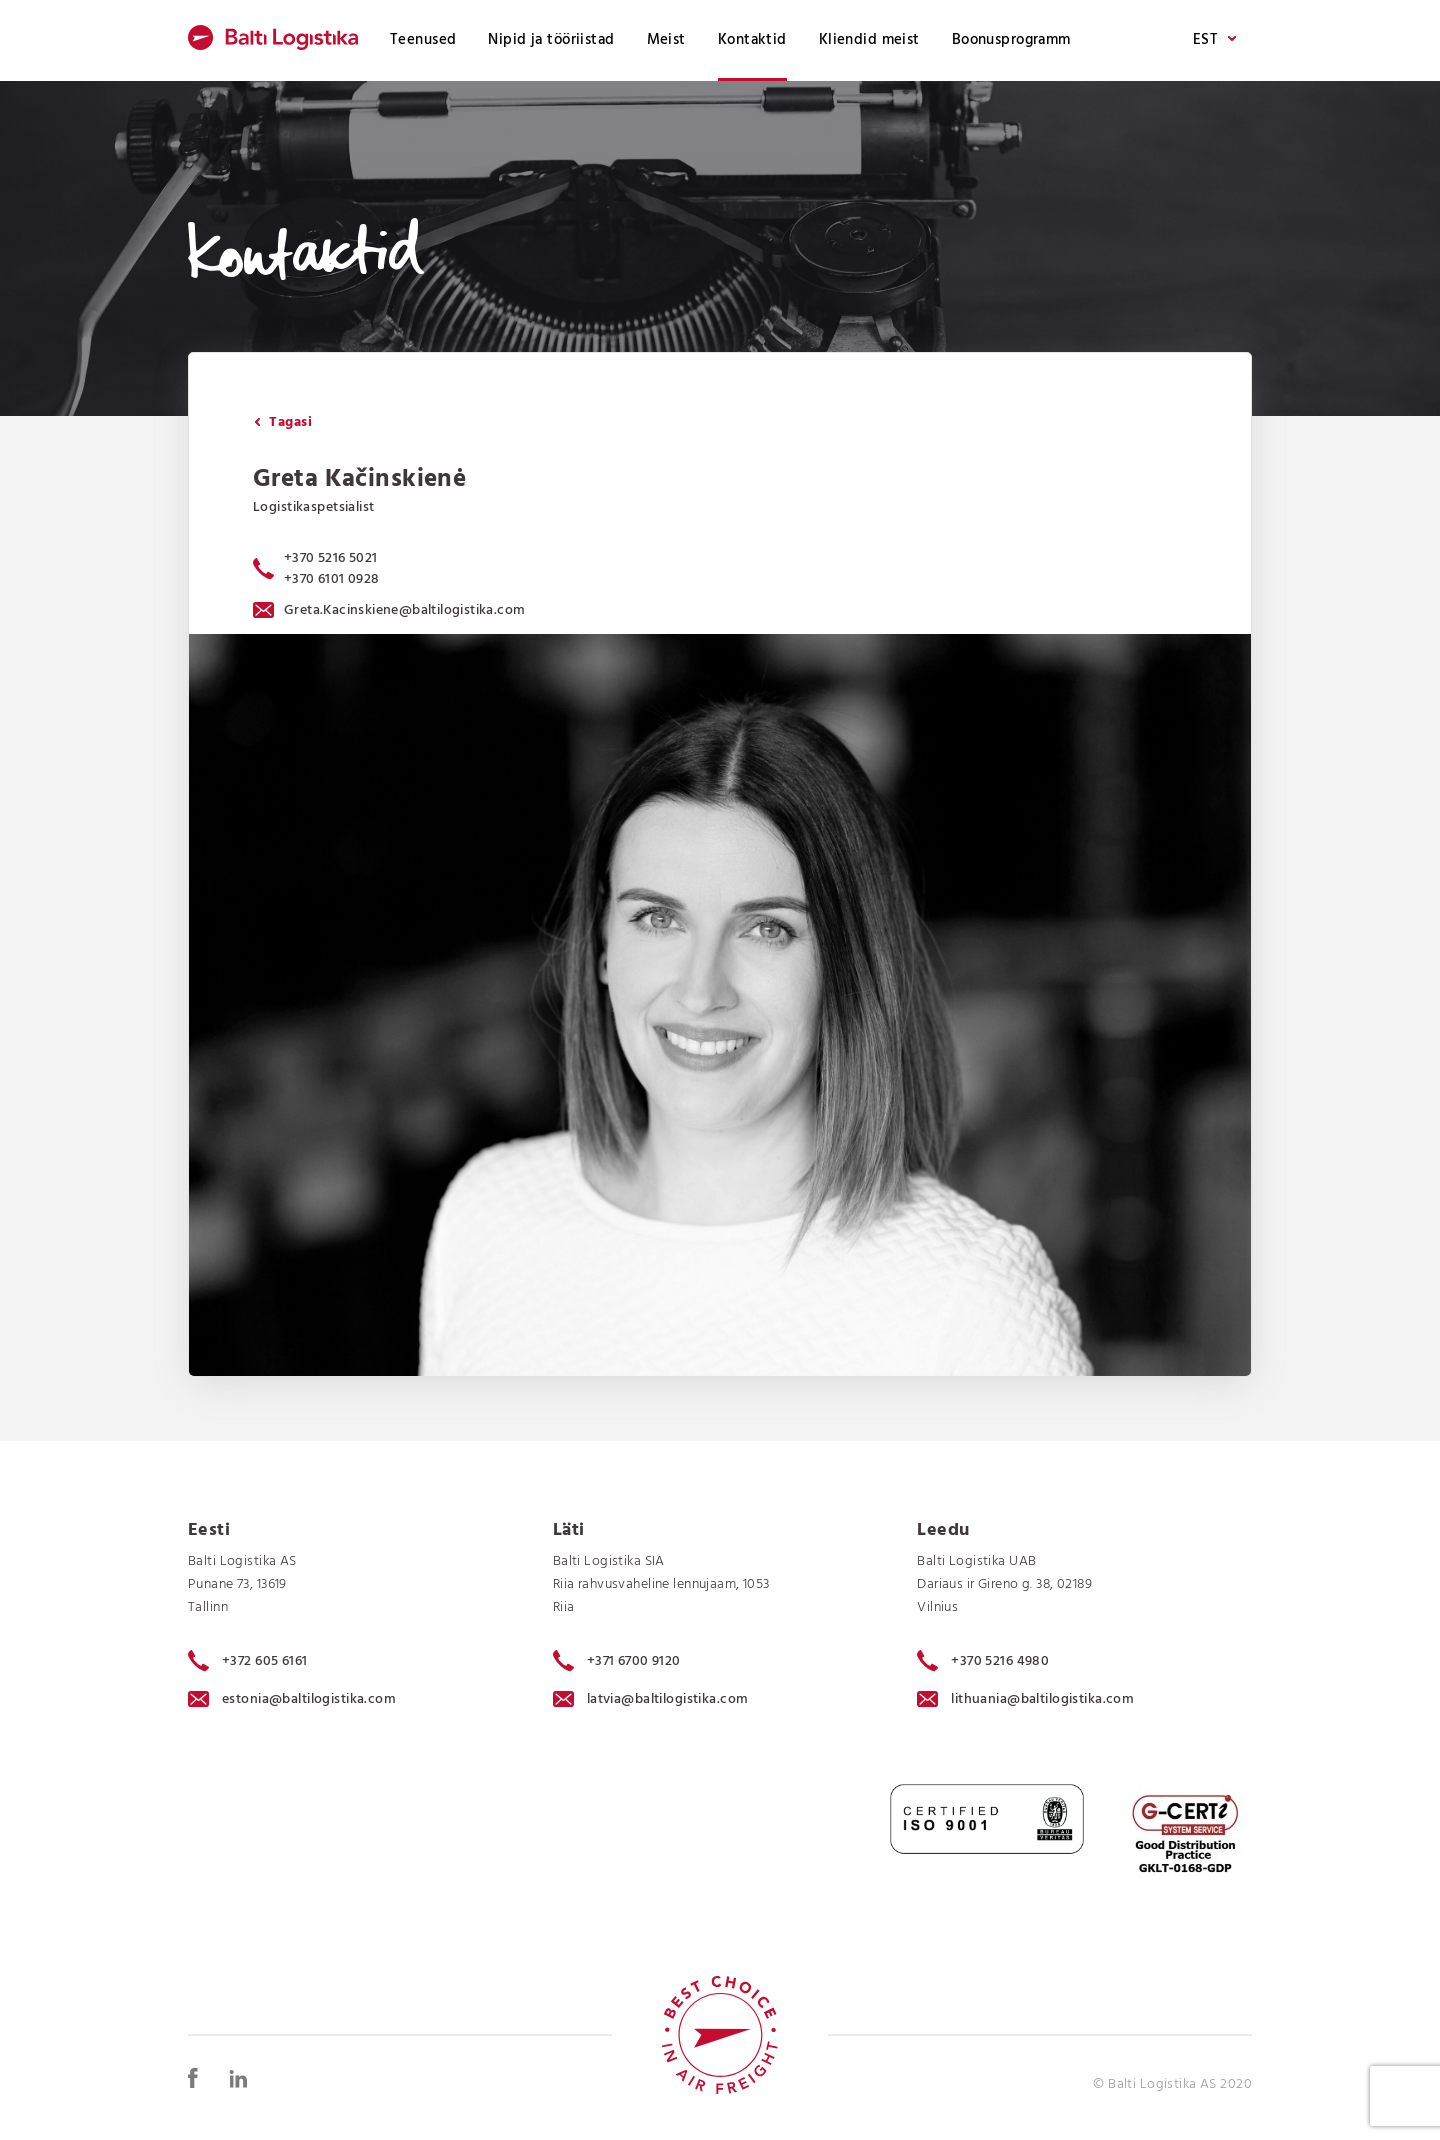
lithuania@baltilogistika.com (1025, 1699)
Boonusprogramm (1011, 40)
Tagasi (283, 422)
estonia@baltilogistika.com (292, 1699)
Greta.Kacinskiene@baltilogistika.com (389, 610)
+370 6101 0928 (332, 579)
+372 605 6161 (248, 1661)
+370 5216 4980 (983, 1661)
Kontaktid (752, 40)
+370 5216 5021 (331, 558)
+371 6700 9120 (617, 1661)
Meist (666, 40)
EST (1214, 40)
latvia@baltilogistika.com (651, 1699)
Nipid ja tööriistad (551, 40)
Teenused (423, 40)
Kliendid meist (869, 40)
